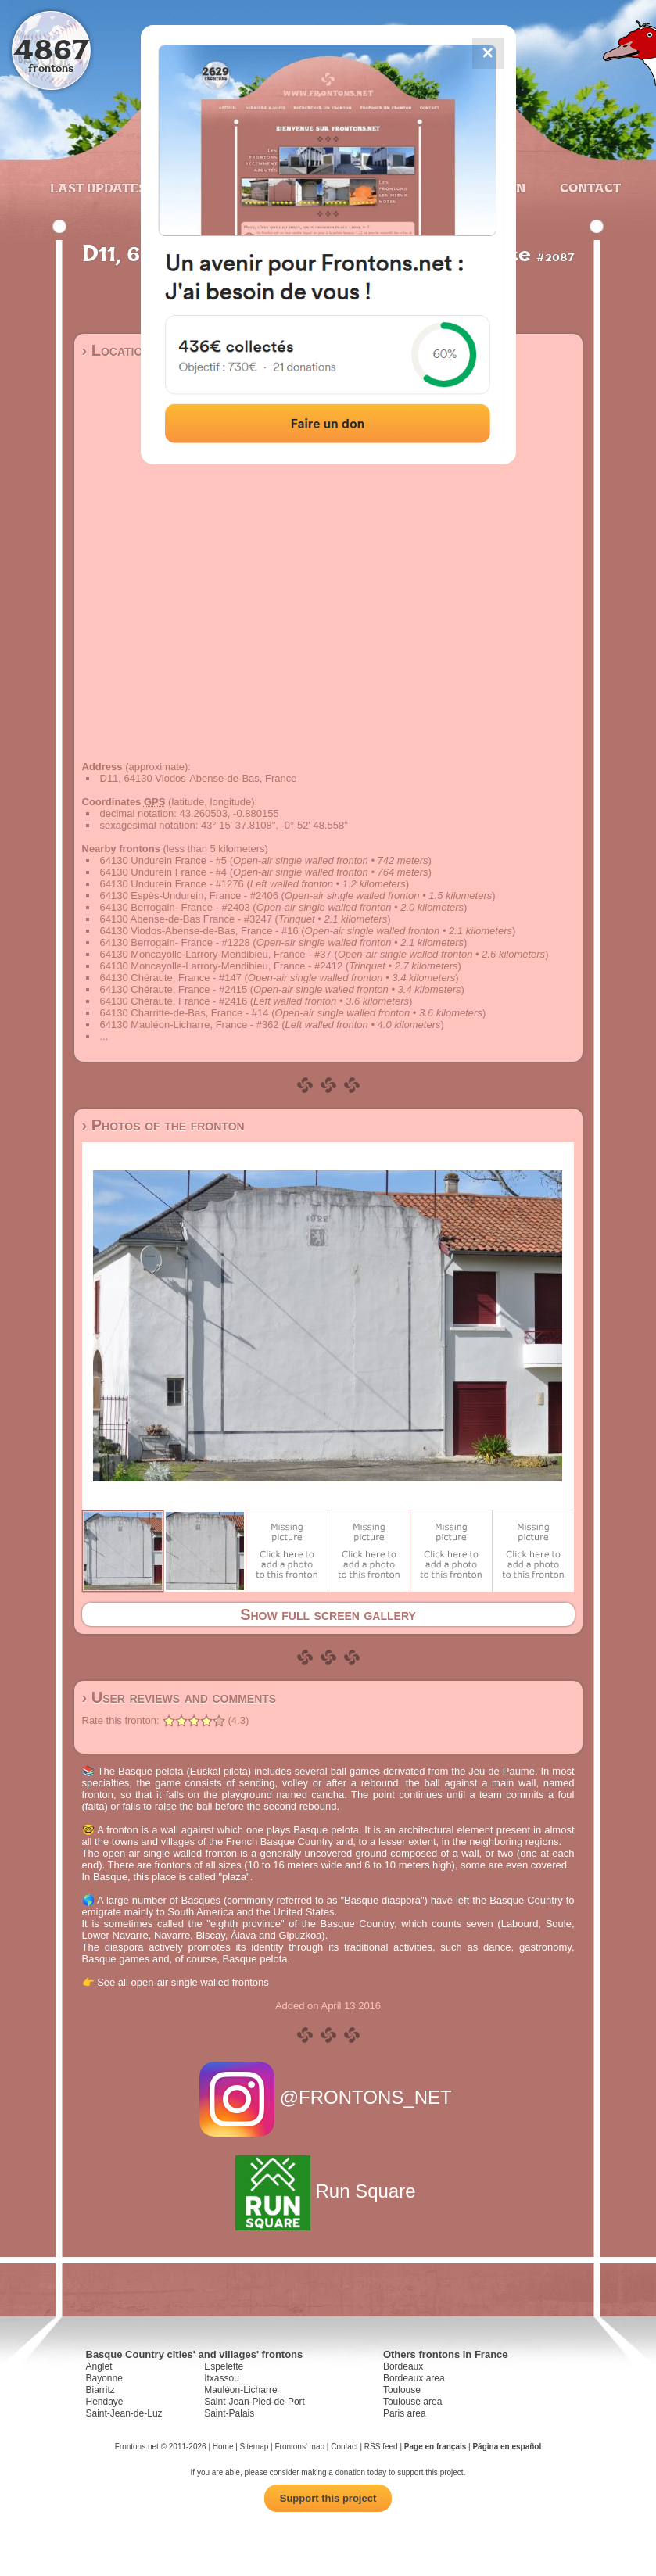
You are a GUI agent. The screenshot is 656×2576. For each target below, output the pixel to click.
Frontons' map (299, 2446)
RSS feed (381, 2446)
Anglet (99, 2366)
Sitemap (254, 2446)
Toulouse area (412, 2401)
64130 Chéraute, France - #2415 (174, 989)
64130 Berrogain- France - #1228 (175, 942)
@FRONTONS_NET (328, 2097)
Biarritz (100, 2389)
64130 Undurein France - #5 (164, 860)
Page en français (435, 2446)
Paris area (404, 2413)
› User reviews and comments (179, 1697)
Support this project (328, 2498)
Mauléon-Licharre (240, 2389)
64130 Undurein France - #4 (164, 872)
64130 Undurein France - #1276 (172, 884)
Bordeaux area (414, 2378)
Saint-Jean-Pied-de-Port (254, 2401)
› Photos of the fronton (163, 1125)
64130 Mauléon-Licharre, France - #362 (189, 1024)
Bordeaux (403, 2366)
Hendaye (105, 2401)
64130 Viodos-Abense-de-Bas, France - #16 (199, 931)
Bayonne (104, 2378)
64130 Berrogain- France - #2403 (175, 907)
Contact (588, 187)
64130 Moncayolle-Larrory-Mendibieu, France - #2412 (221, 966)
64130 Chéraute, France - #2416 (174, 1001)
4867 (51, 49)
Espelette (223, 2366)
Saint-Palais (229, 2413)
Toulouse (402, 2389)
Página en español (506, 2446)
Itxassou (221, 2378)
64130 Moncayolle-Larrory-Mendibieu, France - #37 (216, 954)
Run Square (328, 2191)
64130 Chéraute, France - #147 (171, 977)
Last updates (98, 187)
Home (223, 2446)
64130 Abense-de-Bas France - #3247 (186, 919)
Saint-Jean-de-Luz (124, 2413)
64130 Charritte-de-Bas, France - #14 (184, 1013)
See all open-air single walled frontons (183, 1982)
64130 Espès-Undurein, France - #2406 (189, 895)
